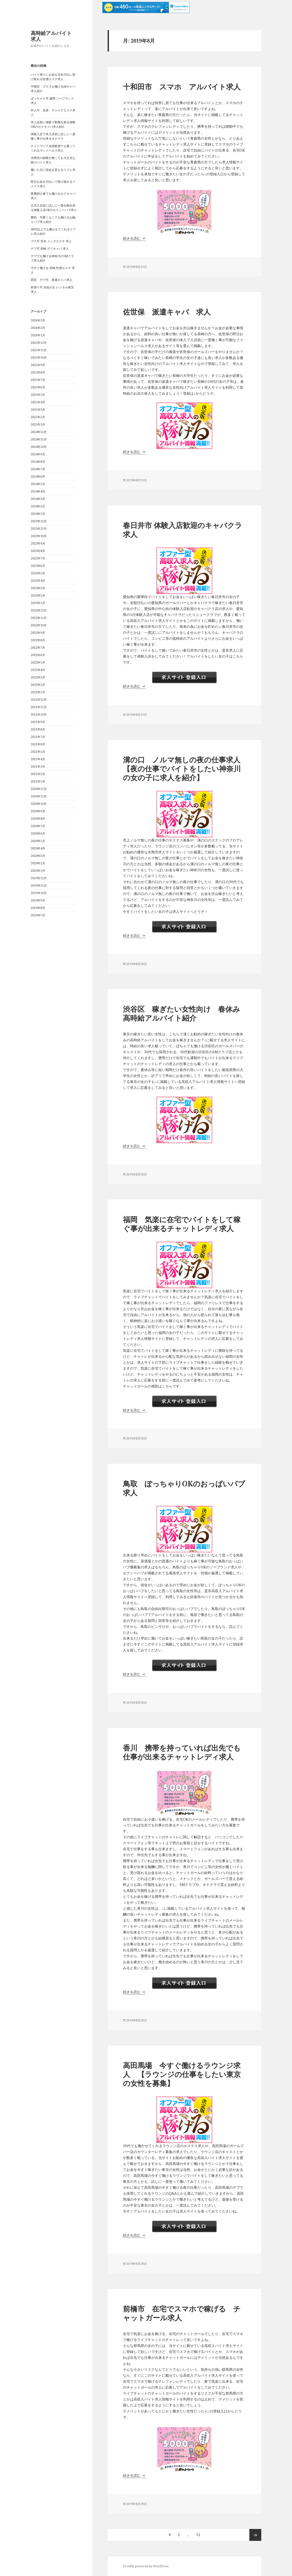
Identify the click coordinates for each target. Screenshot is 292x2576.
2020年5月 (38, 841)
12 (198, 2535)
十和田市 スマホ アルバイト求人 (182, 86)
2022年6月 (38, 655)
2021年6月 (38, 744)
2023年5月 (38, 573)
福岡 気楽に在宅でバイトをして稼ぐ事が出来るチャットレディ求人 (182, 1223)
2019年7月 (38, 915)
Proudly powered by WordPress (146, 2566)
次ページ (255, 2535)
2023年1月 (38, 603)
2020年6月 (38, 833)
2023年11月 (39, 529)
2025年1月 (38, 424)
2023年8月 (38, 551)
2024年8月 (38, 462)
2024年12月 (39, 432)
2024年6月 (38, 476)
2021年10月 (39, 714)
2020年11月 (39, 796)
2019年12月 (39, 878)
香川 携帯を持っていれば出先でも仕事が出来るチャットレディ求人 (182, 1752)
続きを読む (134, 238)
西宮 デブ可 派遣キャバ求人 (51, 280)
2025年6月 (38, 387)
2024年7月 (38, 469)
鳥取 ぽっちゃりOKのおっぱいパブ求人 (184, 1488)
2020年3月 (38, 856)
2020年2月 (38, 863)
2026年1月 (38, 335)
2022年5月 (38, 662)
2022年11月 (39, 618)
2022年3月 (38, 677)
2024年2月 (38, 506)
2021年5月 (38, 752)
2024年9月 (38, 454)
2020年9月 (38, 811)
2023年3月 (38, 588)
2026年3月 (38, 320)
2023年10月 (39, 536)
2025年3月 (38, 410)
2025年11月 (39, 350)
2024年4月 (38, 491)
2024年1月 (38, 514)
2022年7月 (38, 647)
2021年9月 (38, 722)
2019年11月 (39, 885)
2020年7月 (38, 826)
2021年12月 (39, 700)
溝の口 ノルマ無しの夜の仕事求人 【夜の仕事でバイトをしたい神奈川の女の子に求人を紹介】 (185, 768)
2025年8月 (38, 372)
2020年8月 (38, 819)
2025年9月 (38, 365)
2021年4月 (38, 759)
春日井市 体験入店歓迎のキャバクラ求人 (182, 529)
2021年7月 (38, 737)
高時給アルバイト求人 (51, 36)
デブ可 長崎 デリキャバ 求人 (50, 249)
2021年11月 (39, 707)
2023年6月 (38, 566)
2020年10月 (39, 804)
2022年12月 (39, 610)
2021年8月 (38, 729)
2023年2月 (38, 595)
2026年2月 (38, 328)
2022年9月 (38, 633)
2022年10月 (39, 625)
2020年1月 (38, 871)
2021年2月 (38, 774)
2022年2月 (38, 685)
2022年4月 (38, 670)
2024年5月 (38, 484)
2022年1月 (38, 692)
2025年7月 (38, 380)
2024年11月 (39, 439)
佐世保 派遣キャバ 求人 (167, 312)
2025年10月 (39, 357)
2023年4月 (38, 581)
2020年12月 (39, 789)
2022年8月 (38, 640)
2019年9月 (38, 900)
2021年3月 (38, 766)
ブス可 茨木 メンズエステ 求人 (51, 241)
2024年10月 (39, 447)
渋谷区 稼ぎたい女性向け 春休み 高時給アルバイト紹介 (185, 1013)
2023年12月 (39, 521)
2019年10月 (39, 893)
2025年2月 (38, 417)
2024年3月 (38, 499)
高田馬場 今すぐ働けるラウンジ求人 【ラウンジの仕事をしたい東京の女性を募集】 (182, 2074)
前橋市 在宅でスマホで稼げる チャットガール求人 (182, 2313)
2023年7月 (38, 558)
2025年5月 (38, 395)
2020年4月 (38, 848)
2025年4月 (38, 402)
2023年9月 (38, 543)
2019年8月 (38, 908)
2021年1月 (38, 781)
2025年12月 (39, 343)
